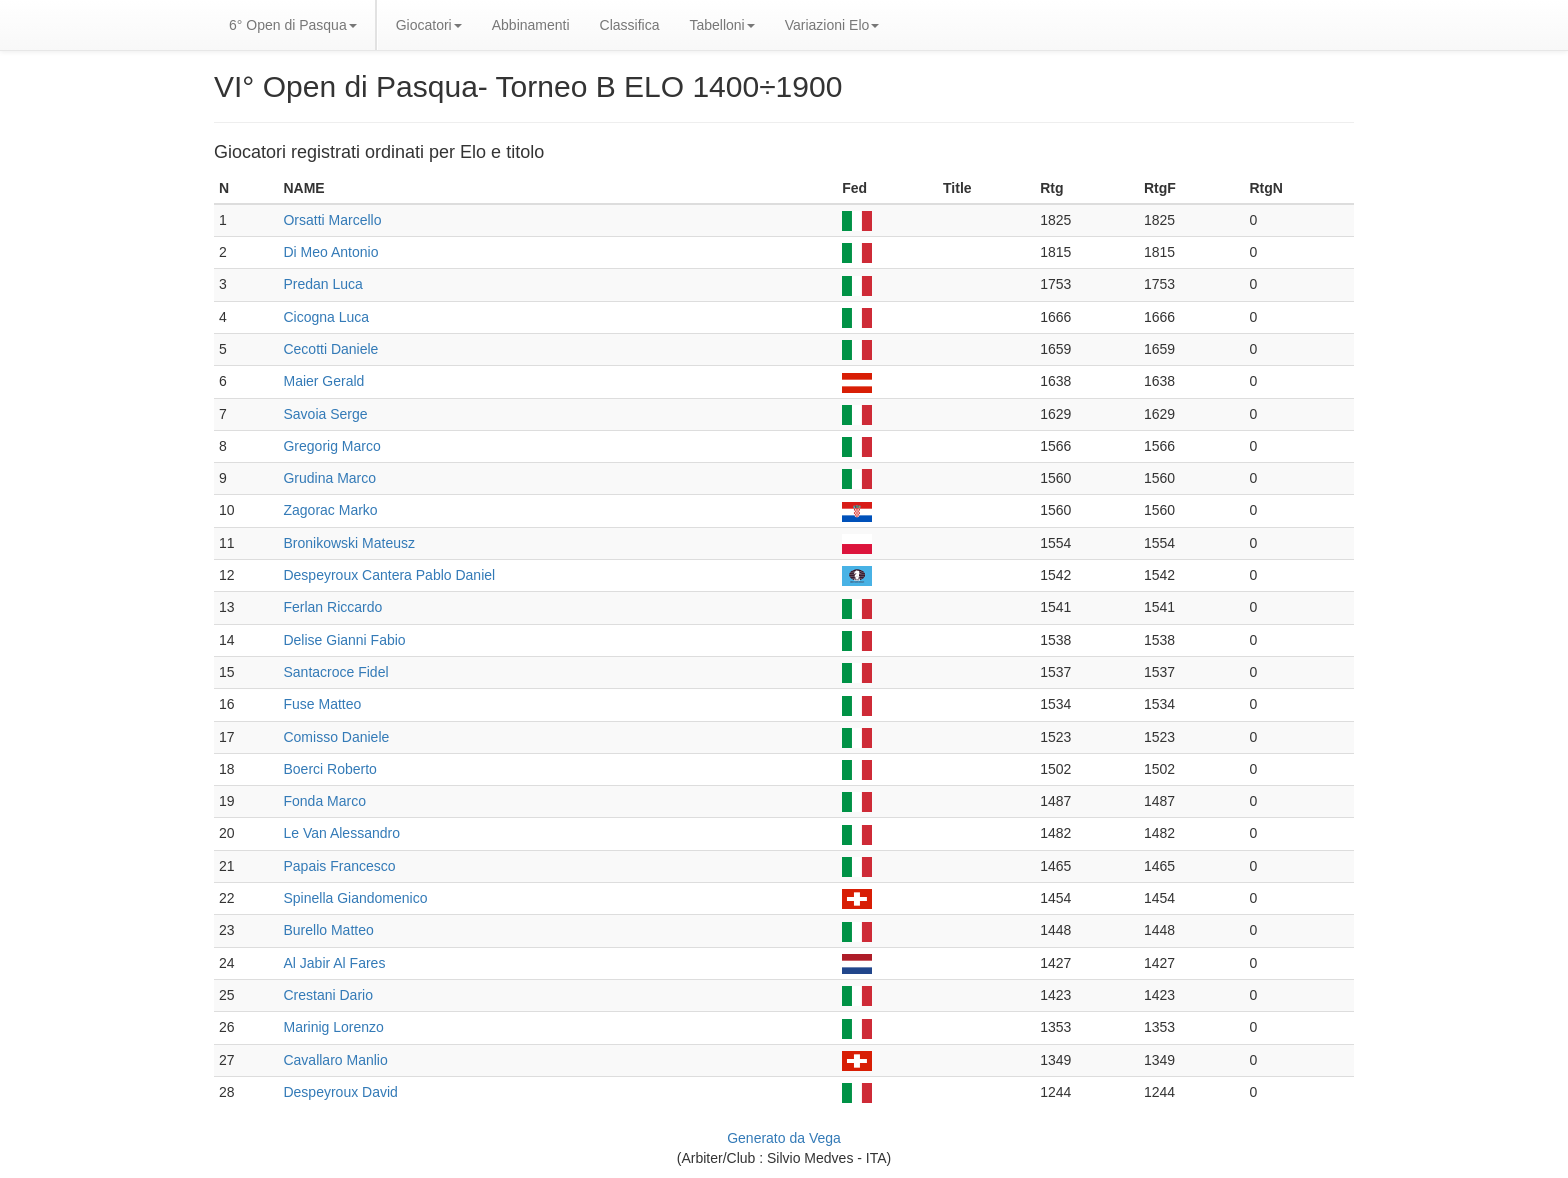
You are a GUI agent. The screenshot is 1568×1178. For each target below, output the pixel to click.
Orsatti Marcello (332, 220)
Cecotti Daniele (330, 349)
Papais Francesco (339, 866)
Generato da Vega (784, 1138)
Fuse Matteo (322, 704)
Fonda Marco (324, 801)
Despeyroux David (340, 1092)
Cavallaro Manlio (335, 1060)
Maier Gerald (323, 381)
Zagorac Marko (330, 510)
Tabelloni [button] (721, 25)
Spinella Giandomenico (355, 898)
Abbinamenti (531, 25)
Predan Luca (322, 284)
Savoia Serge (325, 414)
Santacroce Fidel (335, 672)
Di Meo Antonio (330, 252)
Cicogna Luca (326, 317)
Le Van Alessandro (341, 833)
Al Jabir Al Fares (334, 963)
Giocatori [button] (429, 25)
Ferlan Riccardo (332, 607)
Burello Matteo (328, 930)
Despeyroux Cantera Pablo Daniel (389, 575)
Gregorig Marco (331, 446)
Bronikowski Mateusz (349, 543)
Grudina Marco (329, 478)
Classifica (630, 25)
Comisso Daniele (336, 737)
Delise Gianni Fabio (344, 640)
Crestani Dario (327, 995)
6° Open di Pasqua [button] (293, 25)
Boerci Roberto (329, 769)
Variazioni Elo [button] (832, 25)
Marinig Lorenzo (333, 1027)
